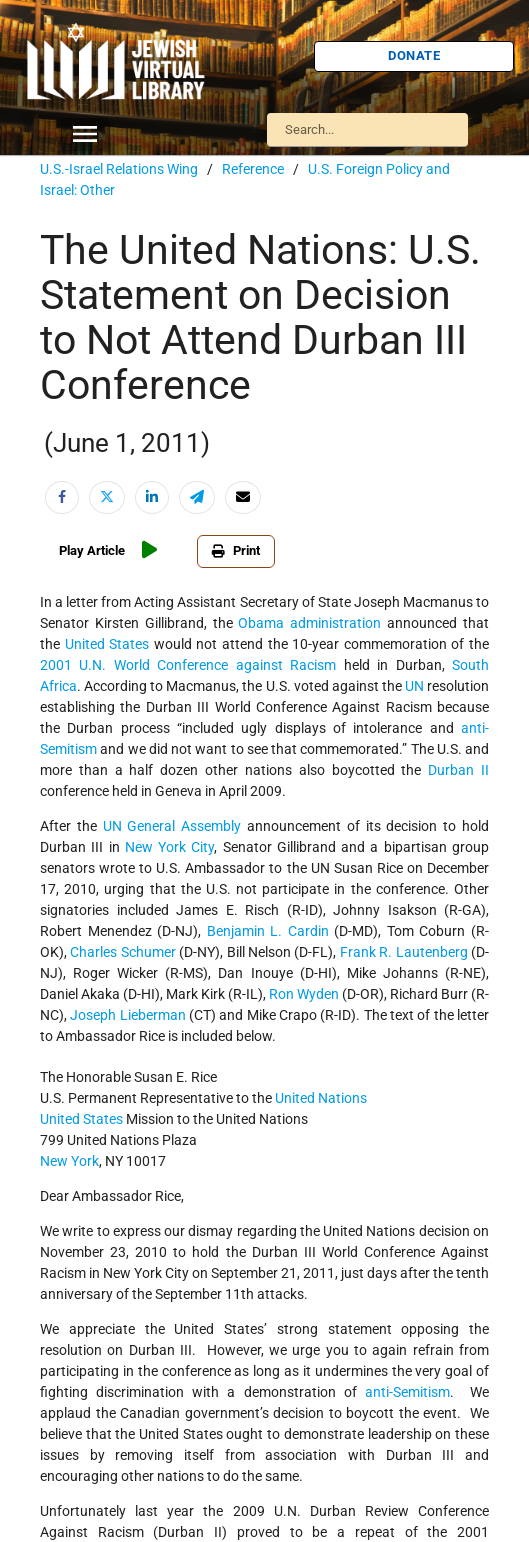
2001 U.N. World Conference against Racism (188, 665)
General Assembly (184, 826)
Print (236, 550)
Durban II (458, 770)
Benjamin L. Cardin (268, 931)
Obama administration (309, 623)
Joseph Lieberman (127, 1015)
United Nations (321, 1098)
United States (107, 644)
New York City (170, 847)
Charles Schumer (122, 952)
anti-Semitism (407, 1392)
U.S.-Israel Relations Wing (119, 169)
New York (69, 1161)
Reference (253, 169)
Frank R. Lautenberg (404, 952)
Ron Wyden (304, 994)
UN (414, 686)
